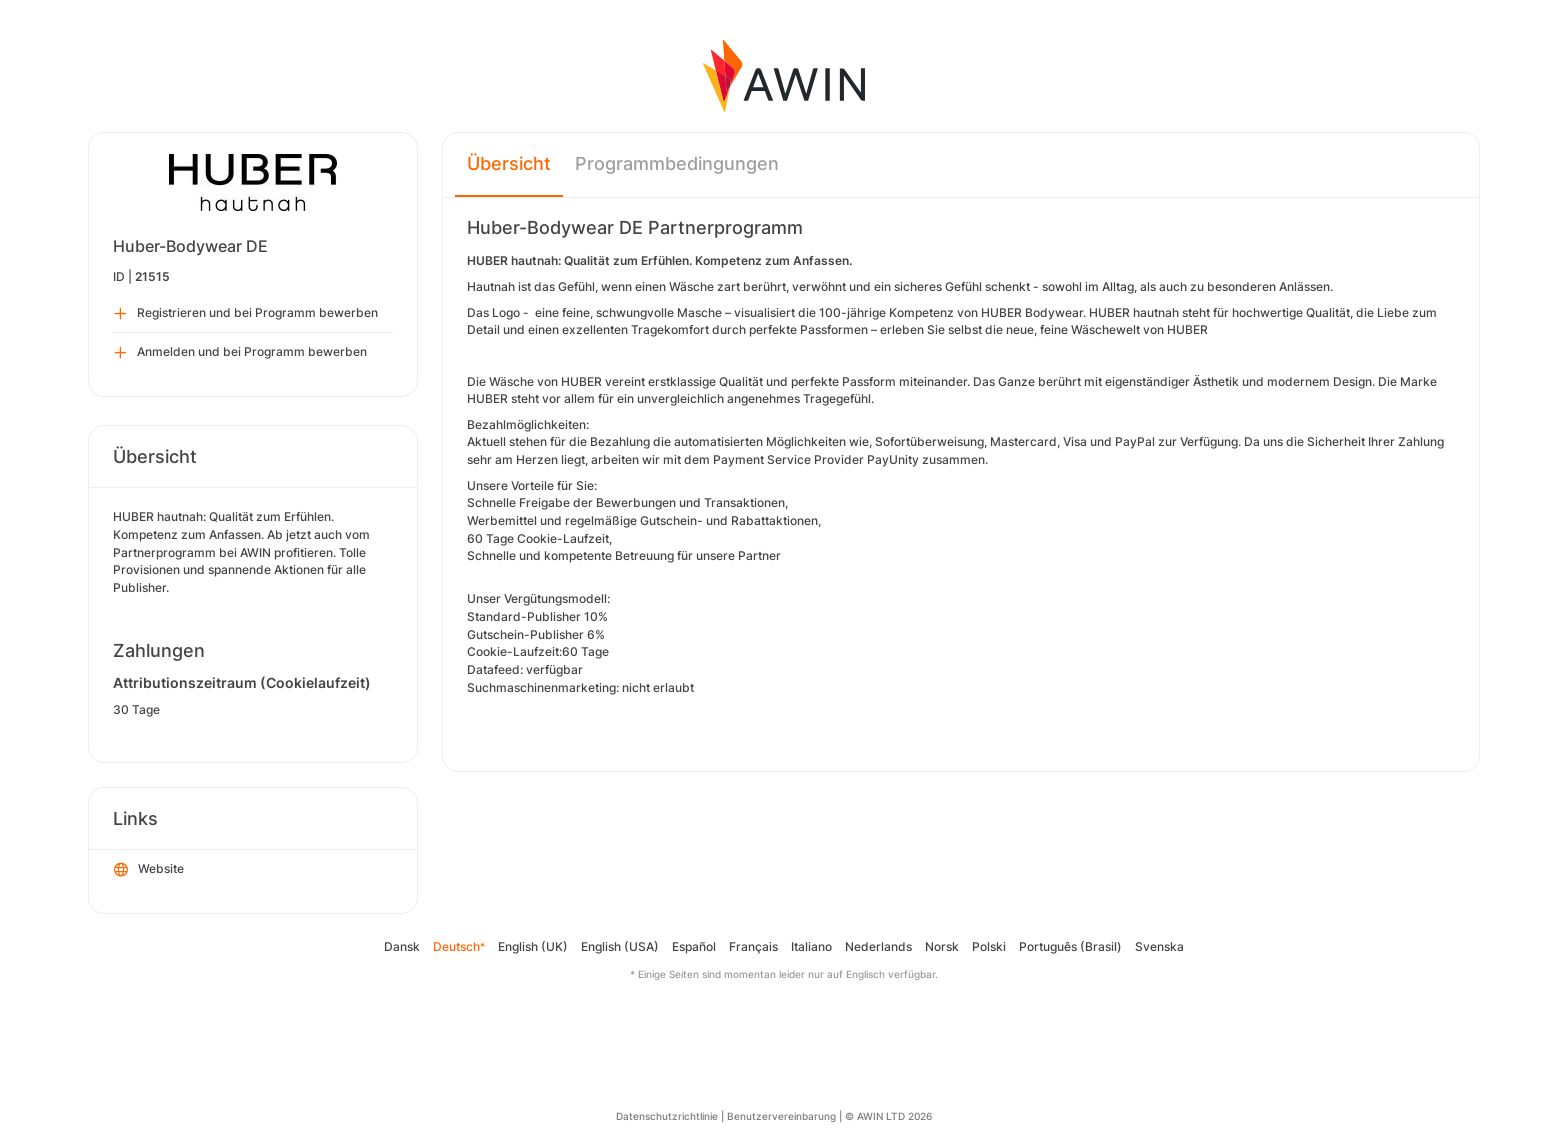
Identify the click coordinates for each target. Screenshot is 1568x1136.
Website (149, 870)
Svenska (1159, 946)
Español (694, 946)
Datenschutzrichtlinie (667, 1116)
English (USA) (620, 946)
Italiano (811, 946)
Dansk (402, 946)
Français (753, 946)
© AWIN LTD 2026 (888, 1116)
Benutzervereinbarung (781, 1116)
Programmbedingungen (677, 163)
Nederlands (878, 946)
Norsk (942, 946)
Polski (989, 946)
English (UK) (533, 946)
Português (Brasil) (1070, 946)
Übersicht (509, 163)
